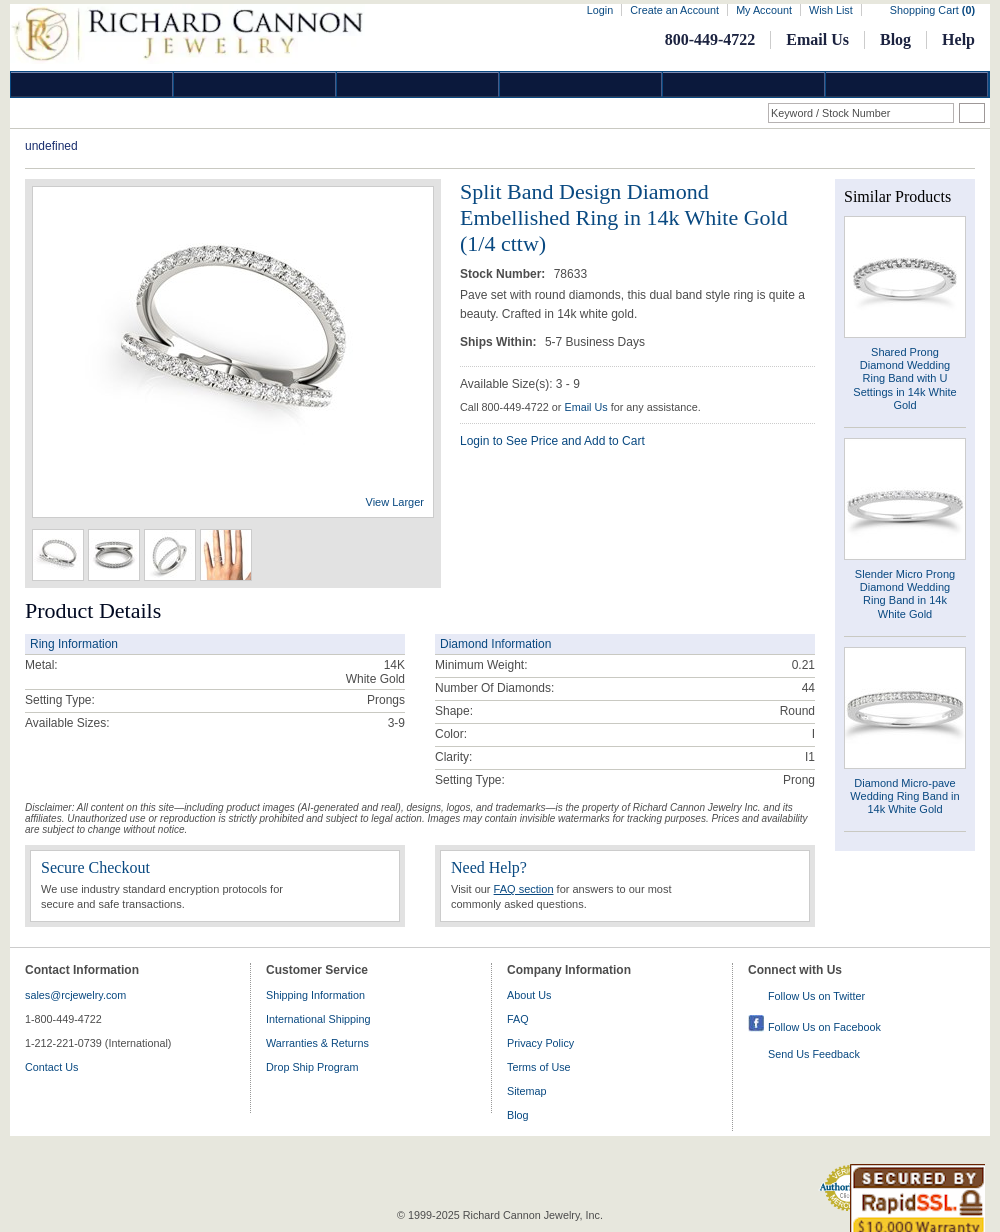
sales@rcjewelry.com (75, 995)
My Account (764, 10)
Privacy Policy (540, 1043)
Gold (255, 84)
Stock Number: (504, 274)
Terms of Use (539, 1067)
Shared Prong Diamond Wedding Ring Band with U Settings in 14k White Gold (904, 378)
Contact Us (51, 1067)
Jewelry (581, 84)
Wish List (831, 10)
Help (958, 39)
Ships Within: (500, 342)
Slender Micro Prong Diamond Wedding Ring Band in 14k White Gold (905, 594)
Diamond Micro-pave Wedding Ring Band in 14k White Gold (904, 796)
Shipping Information (315, 995)
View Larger (395, 502)
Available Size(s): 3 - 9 (520, 384)
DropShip (907, 84)
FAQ (518, 1019)
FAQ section (524, 889)
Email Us (817, 39)
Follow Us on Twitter (816, 996)
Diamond (92, 84)
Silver (418, 84)
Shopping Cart (932, 10)
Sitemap (527, 1091)
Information (744, 84)
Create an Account (674, 10)
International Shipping (318, 1019)
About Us (529, 995)
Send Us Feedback (814, 1054)
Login (600, 10)
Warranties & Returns (317, 1043)
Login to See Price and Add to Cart (552, 441)
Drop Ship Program (312, 1067)
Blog (895, 39)
